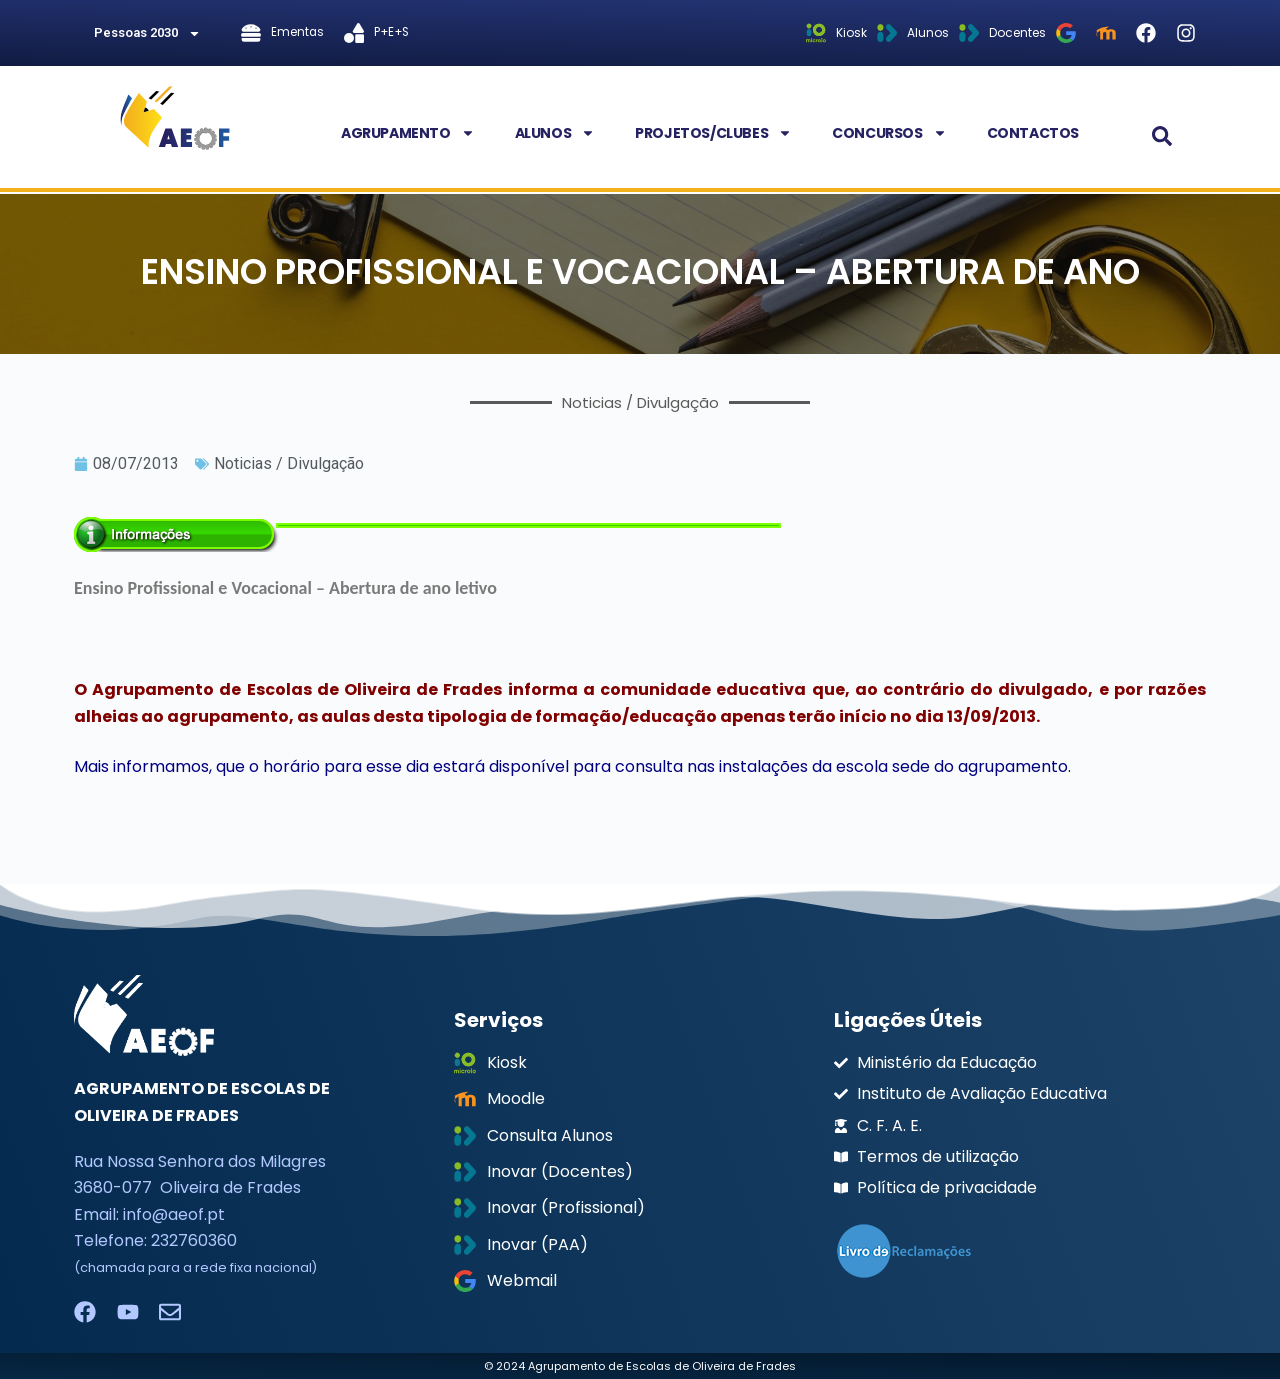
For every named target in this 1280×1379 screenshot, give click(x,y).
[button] (1162, 136)
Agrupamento (408, 133)
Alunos (555, 133)
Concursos (889, 133)
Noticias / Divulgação (289, 463)
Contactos (1033, 133)
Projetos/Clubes (713, 133)
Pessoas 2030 (147, 33)
